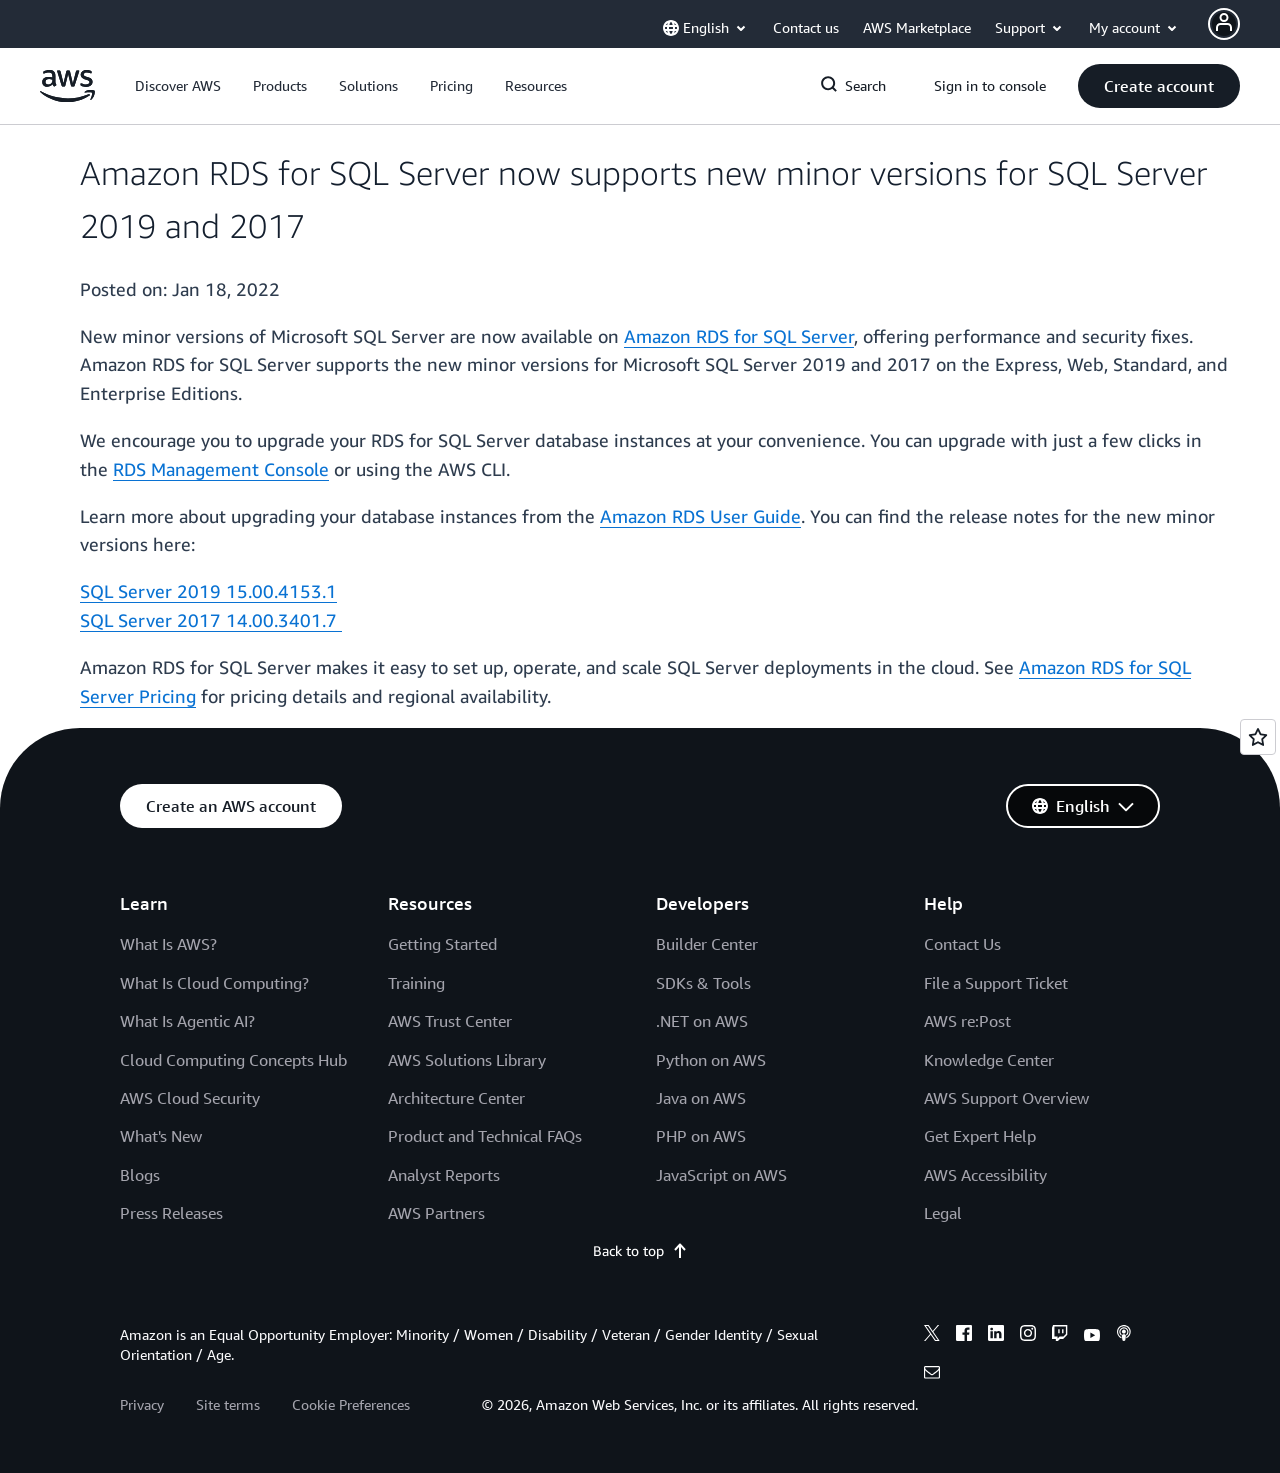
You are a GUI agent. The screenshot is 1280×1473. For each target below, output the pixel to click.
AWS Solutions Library (467, 1060)
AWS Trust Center (450, 1021)
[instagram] (1028, 1336)
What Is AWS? (168, 944)
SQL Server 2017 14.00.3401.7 (211, 620)
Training (416, 983)
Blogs (140, 1175)
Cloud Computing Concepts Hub (233, 1060)
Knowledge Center (989, 1060)
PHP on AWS (701, 1136)
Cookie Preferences (351, 1404)
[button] (178, 86)
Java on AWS (701, 1098)
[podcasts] (1124, 1336)
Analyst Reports (444, 1175)
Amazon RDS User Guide (700, 516)
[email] (932, 1375)
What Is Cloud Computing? (214, 983)
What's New (161, 1136)
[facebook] (964, 1336)
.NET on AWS (702, 1021)
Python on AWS (711, 1060)
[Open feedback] (1258, 737)
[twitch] (1060, 1336)
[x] (932, 1336)
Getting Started (442, 944)
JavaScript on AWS (721, 1175)
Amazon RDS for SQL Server (739, 336)
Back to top (640, 1250)
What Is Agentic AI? (187, 1021)
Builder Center (707, 944)
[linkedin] (996, 1336)
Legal (943, 1213)
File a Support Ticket (996, 983)
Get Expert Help (980, 1136)
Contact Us (962, 944)
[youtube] (1092, 1336)
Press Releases (171, 1213)
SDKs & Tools (703, 983)
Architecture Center (456, 1098)
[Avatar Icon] (1224, 24)
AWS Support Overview (1006, 1098)
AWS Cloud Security (190, 1098)
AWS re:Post (967, 1021)
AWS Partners (436, 1213)
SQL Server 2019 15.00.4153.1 (208, 591)
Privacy (142, 1404)
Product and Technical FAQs (485, 1136)
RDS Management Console (221, 469)
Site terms (228, 1404)
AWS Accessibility (985, 1175)
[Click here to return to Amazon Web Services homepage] (67, 96)
